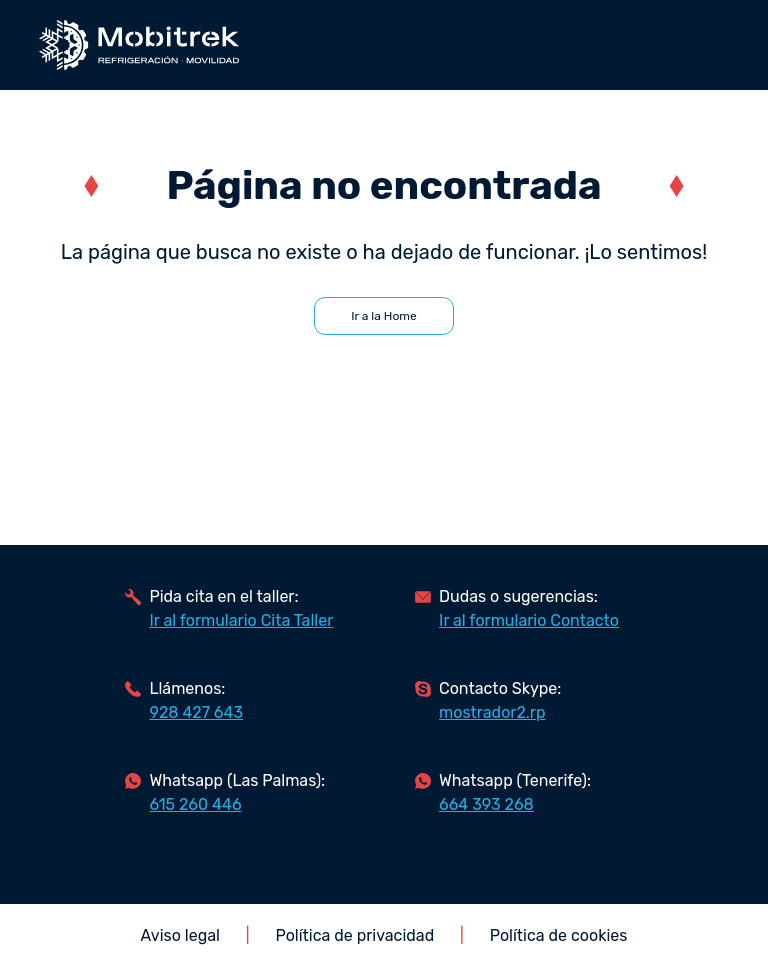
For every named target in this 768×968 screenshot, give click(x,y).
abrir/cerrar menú (716, 45)
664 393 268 (486, 804)
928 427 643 (196, 712)
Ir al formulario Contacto (529, 620)
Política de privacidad (355, 935)
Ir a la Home (383, 316)
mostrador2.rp (492, 712)
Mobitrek (139, 45)
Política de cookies (559, 935)
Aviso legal (180, 935)
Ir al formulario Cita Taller (241, 620)
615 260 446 (195, 804)
